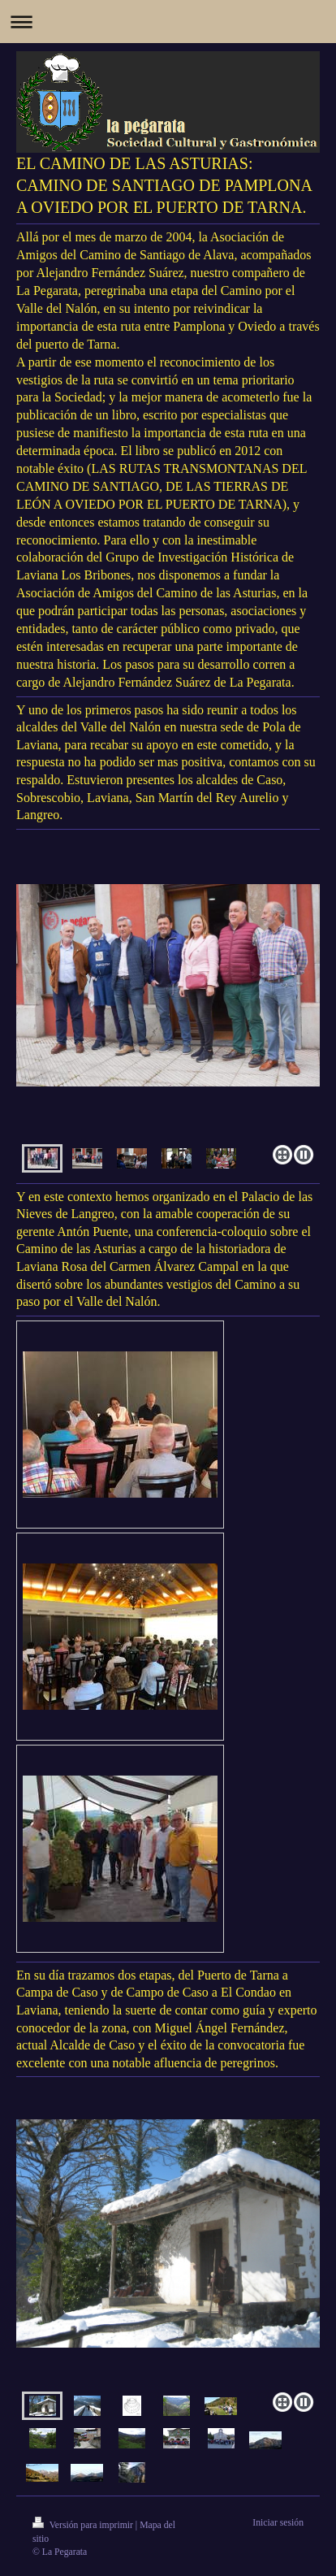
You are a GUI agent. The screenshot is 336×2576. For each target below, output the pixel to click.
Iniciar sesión (278, 2522)
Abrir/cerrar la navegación (168, 21)
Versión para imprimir (84, 2525)
